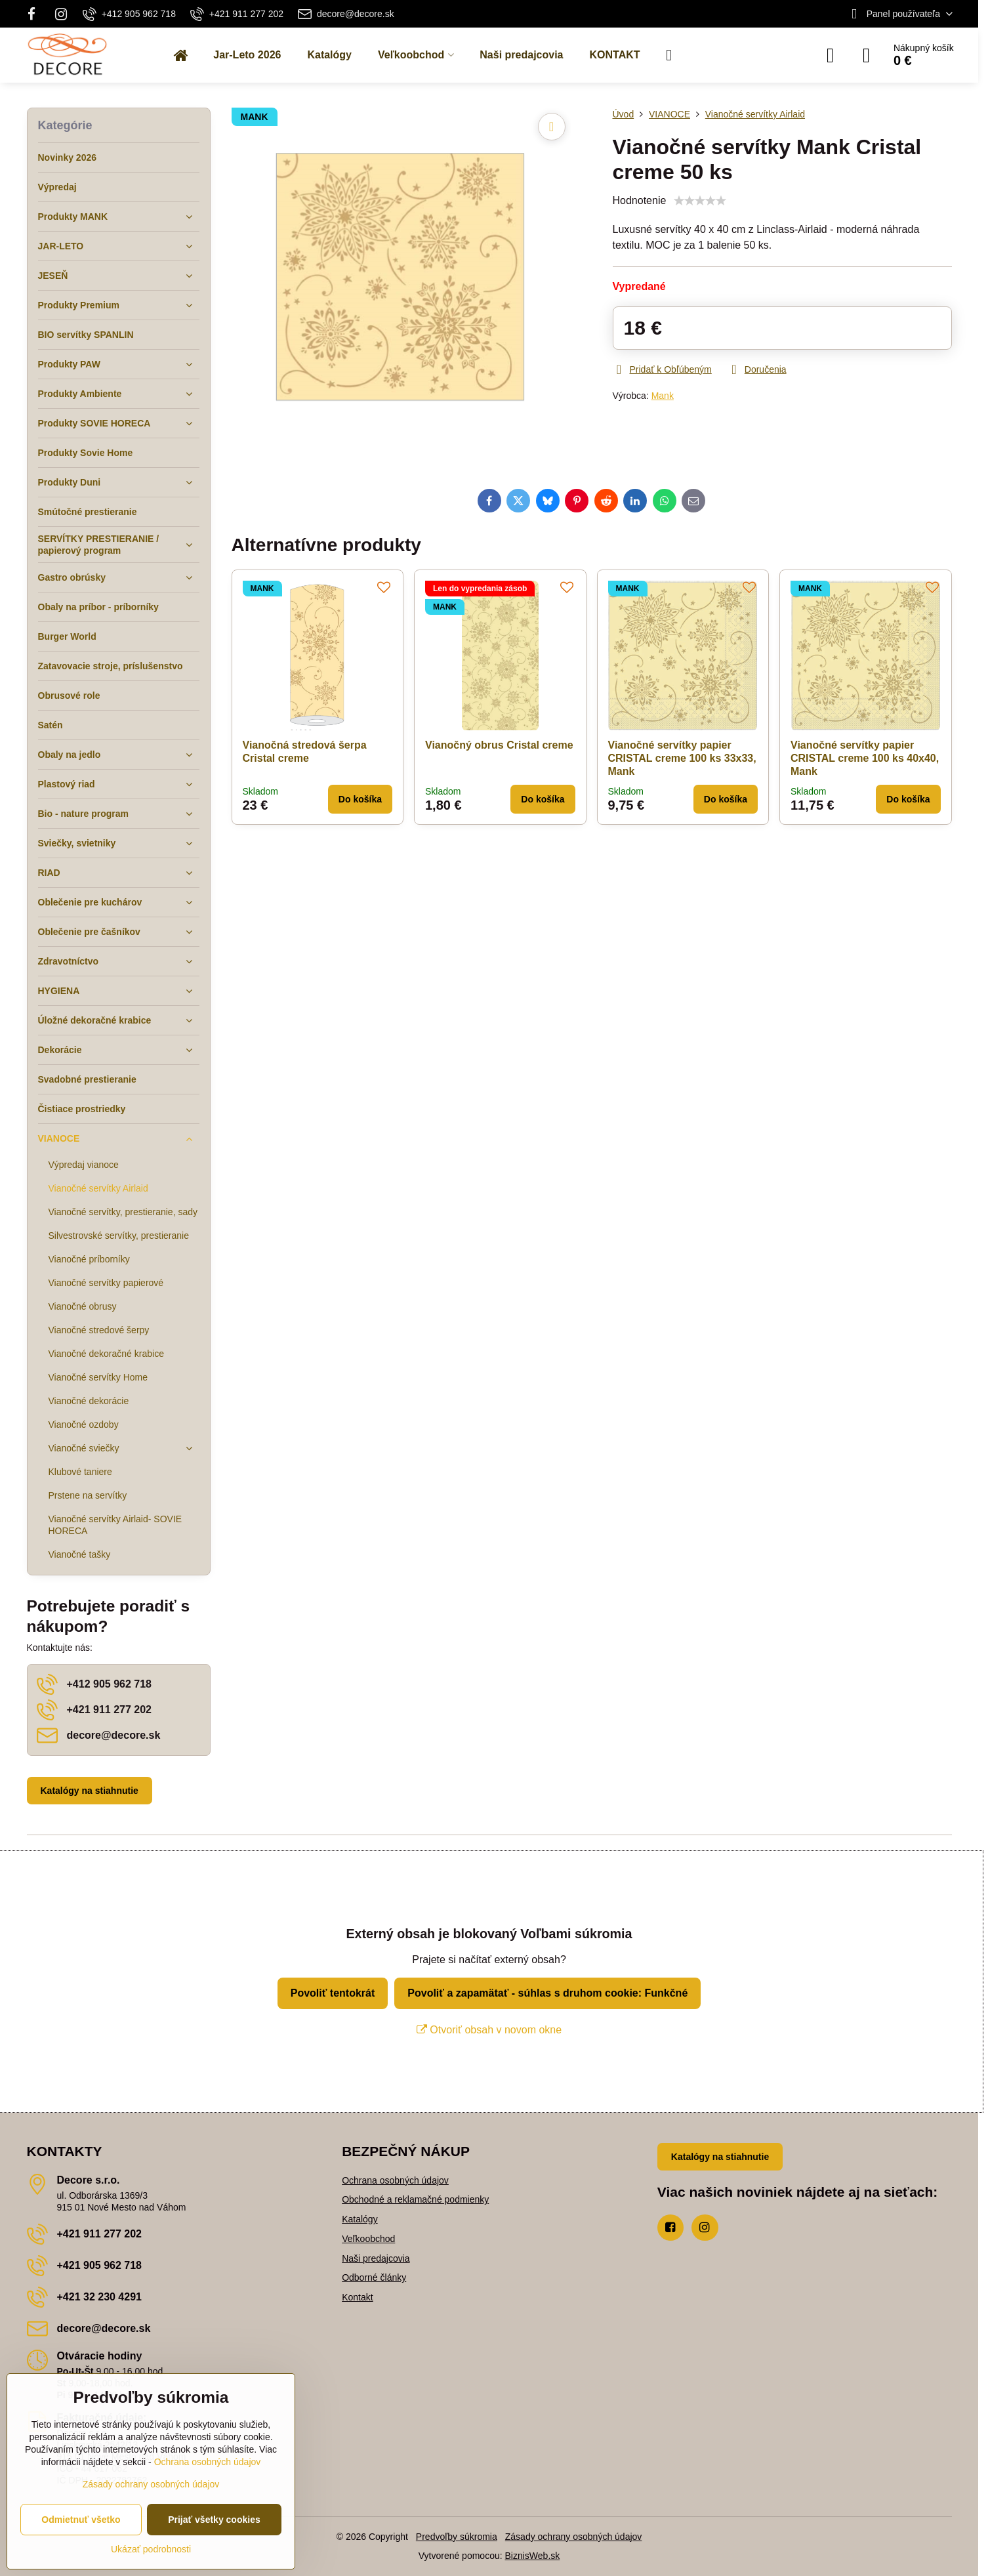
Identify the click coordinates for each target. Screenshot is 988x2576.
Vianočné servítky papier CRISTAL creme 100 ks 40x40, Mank (865, 758)
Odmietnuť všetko (80, 2519)
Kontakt (357, 2297)
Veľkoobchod (368, 2238)
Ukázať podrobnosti (151, 2549)
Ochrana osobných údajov (395, 2180)
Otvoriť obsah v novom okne (489, 2029)
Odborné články (374, 2277)
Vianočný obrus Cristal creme (499, 745)
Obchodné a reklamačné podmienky (415, 2199)
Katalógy (359, 2219)
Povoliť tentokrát (333, 1993)
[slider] (700, 201)
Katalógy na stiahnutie (89, 1790)
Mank (662, 395)
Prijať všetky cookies (214, 2519)
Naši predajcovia (376, 2258)
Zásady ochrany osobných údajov (573, 2536)
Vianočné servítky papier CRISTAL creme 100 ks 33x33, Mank (682, 758)
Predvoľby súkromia (456, 2536)
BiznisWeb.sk (532, 2555)
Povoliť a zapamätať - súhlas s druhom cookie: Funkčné (547, 1993)
